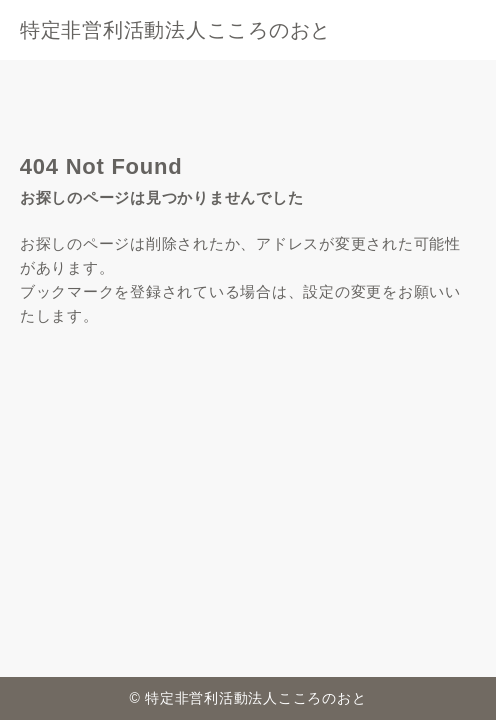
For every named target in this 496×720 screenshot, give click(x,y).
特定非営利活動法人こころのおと (175, 30)
